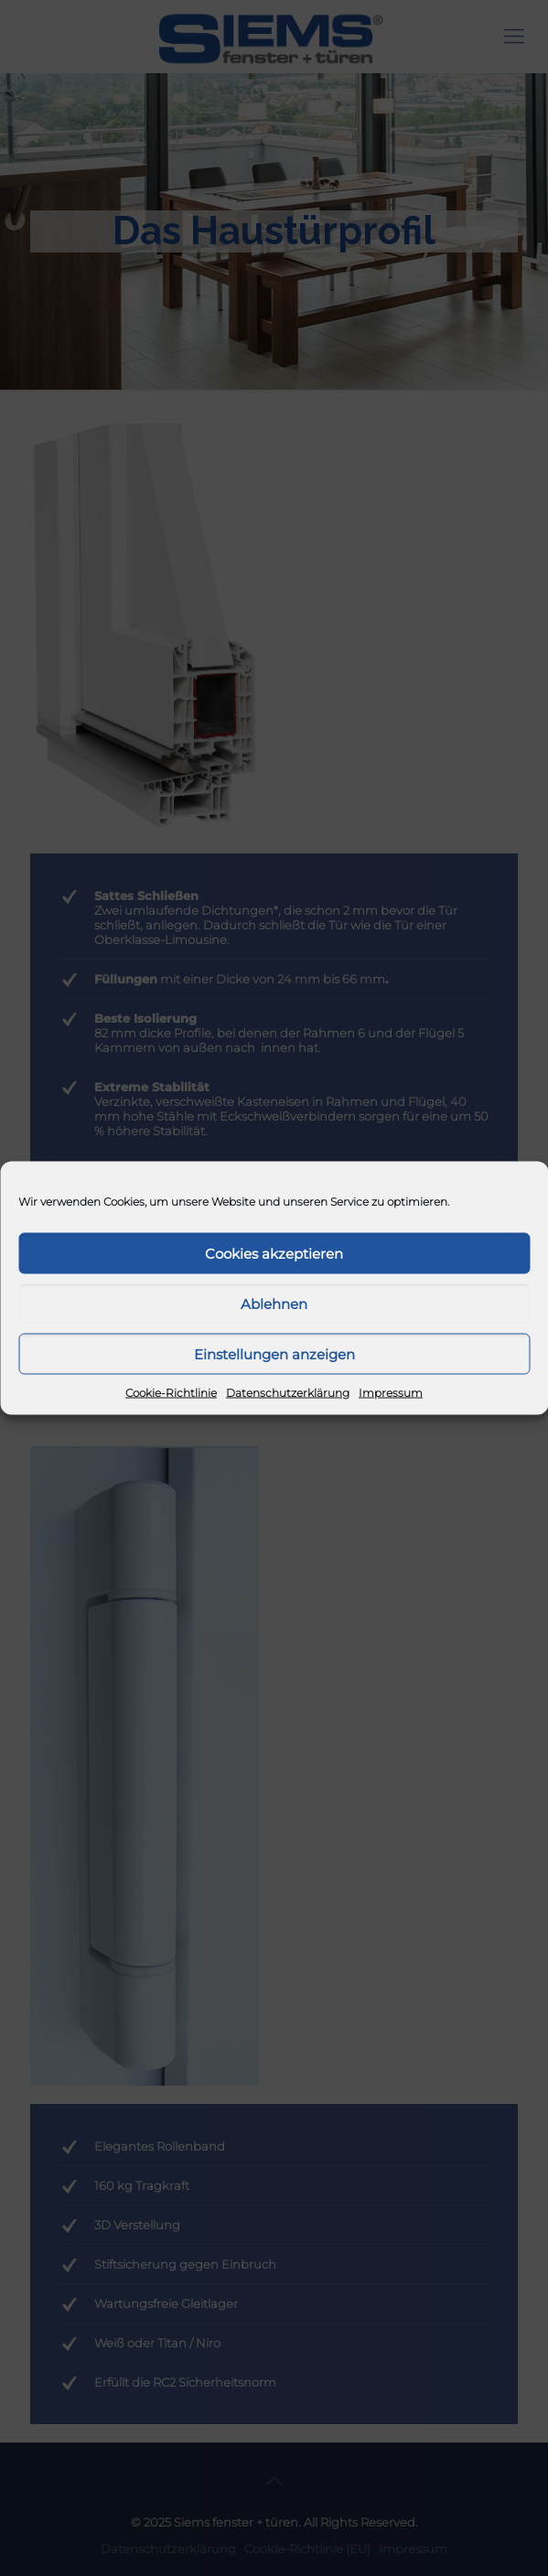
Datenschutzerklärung (287, 1393)
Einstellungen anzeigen (274, 1353)
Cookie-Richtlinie (171, 1393)
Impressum (391, 1393)
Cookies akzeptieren (274, 1252)
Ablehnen (274, 1303)
